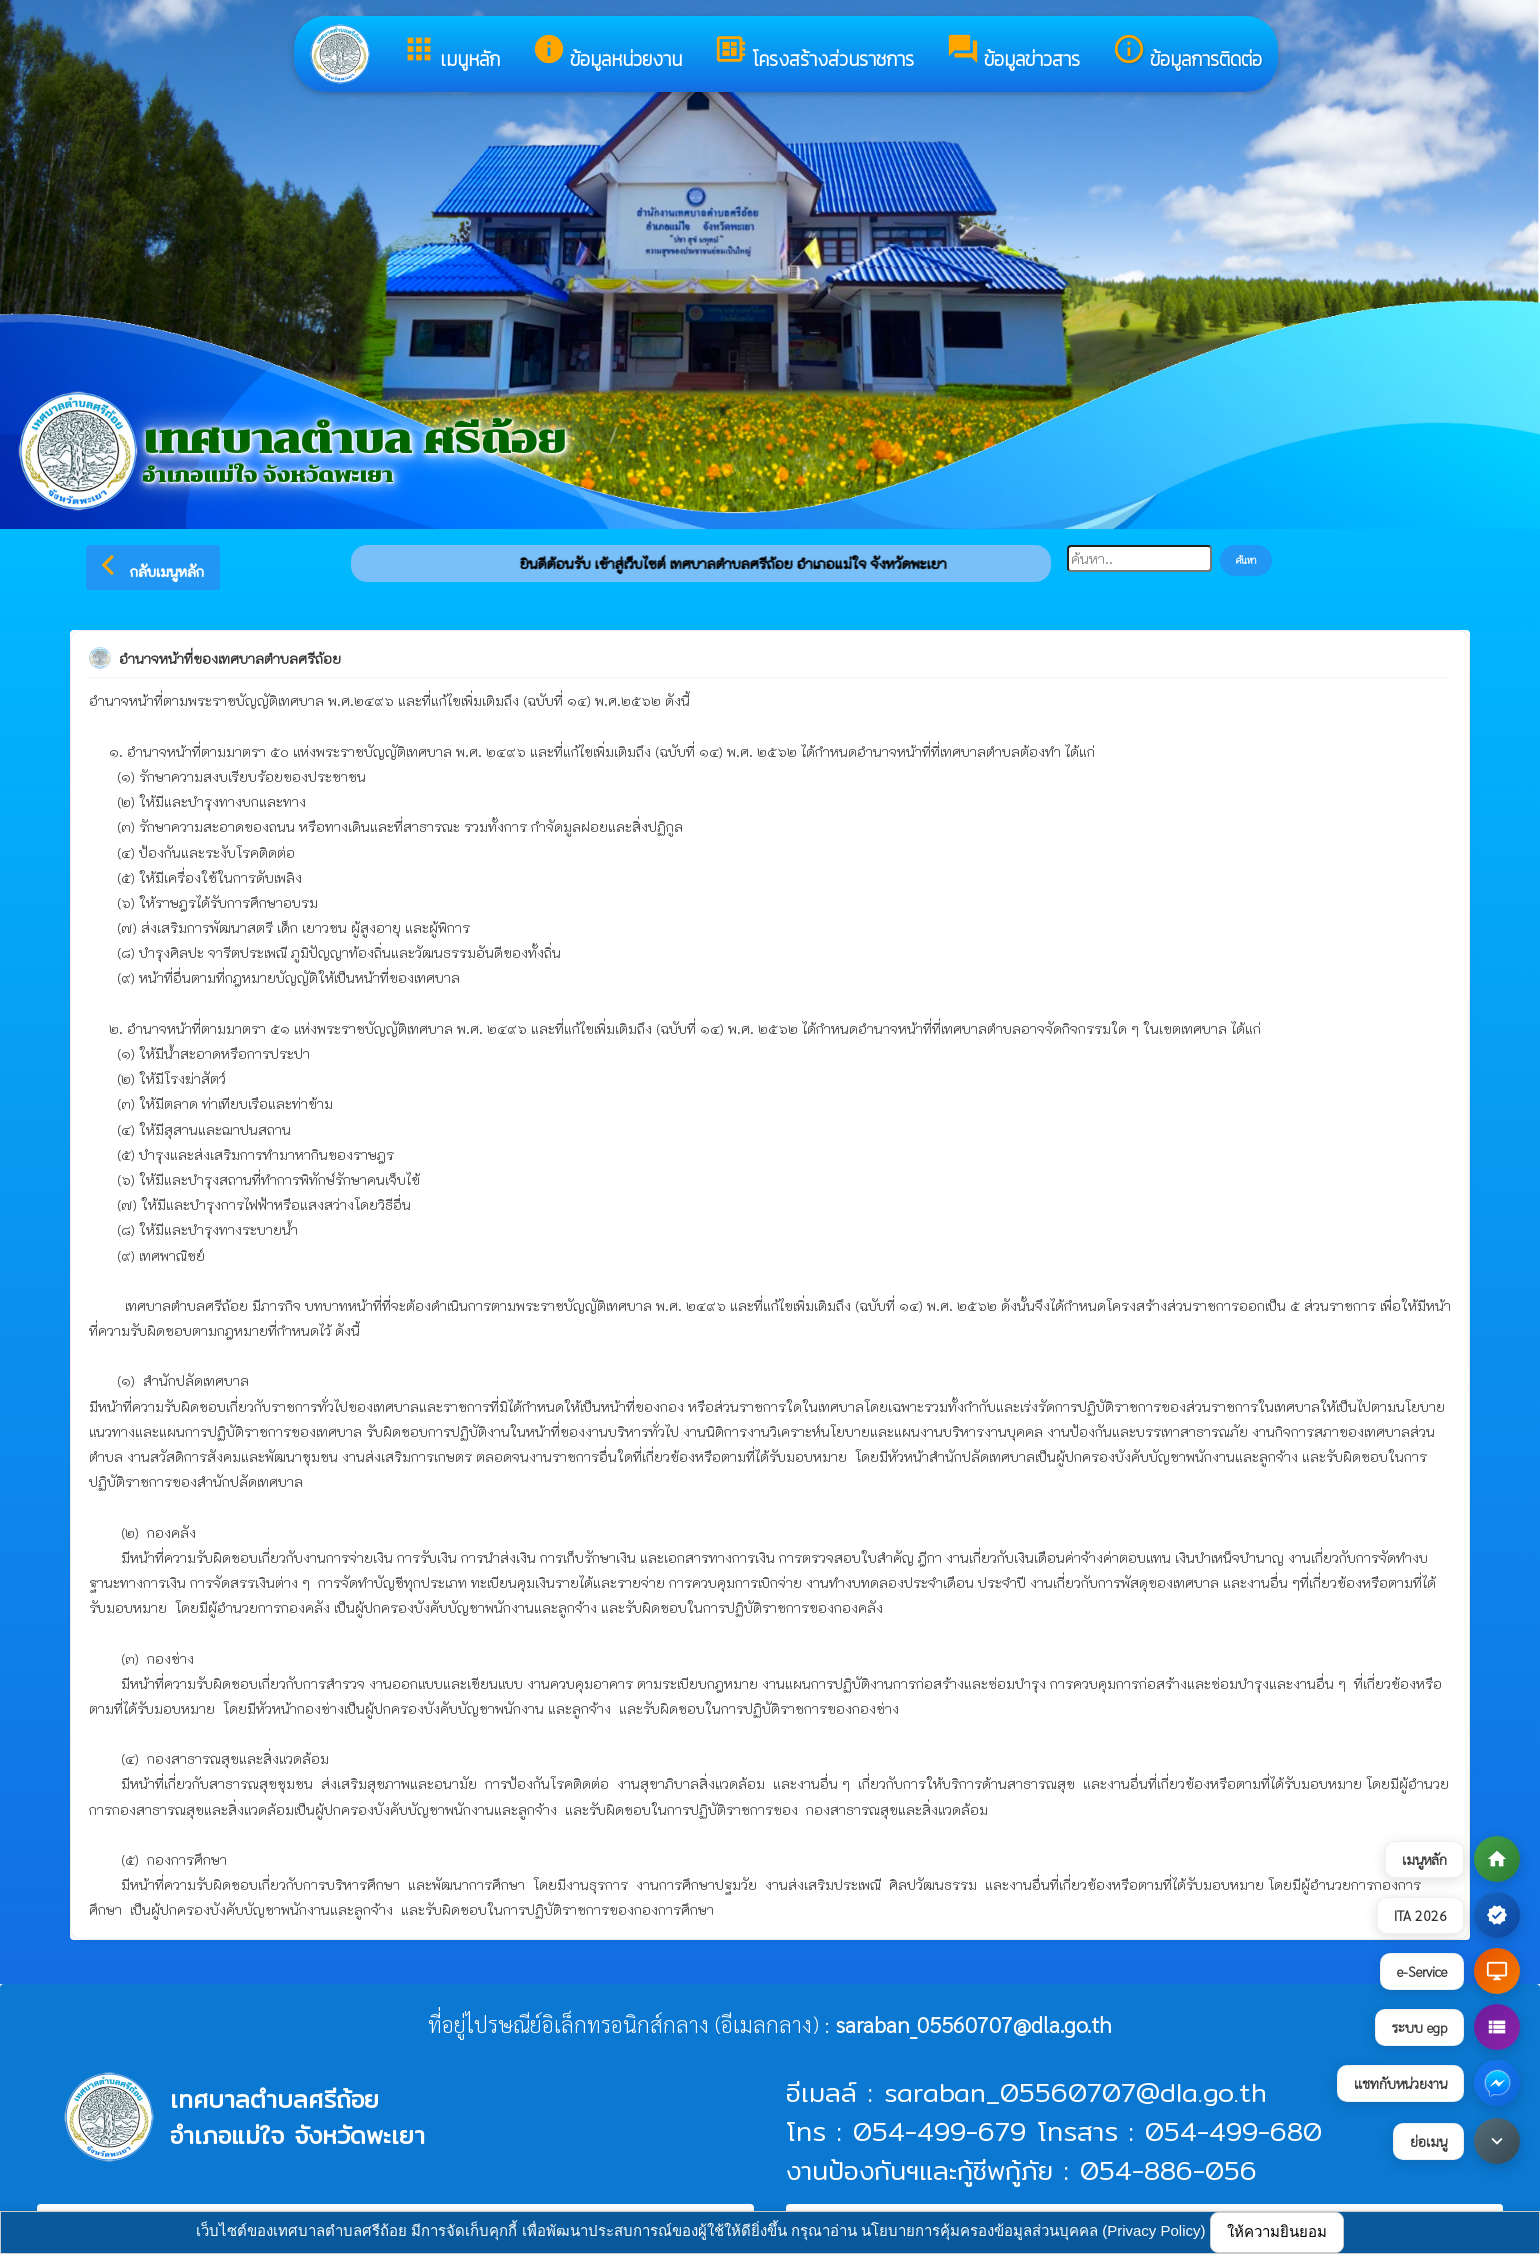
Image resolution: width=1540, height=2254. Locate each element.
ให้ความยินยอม (1277, 2231)
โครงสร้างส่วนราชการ (814, 53)
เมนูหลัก (451, 53)
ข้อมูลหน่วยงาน (607, 53)
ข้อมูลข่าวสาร (1013, 53)
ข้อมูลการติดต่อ (1187, 53)
